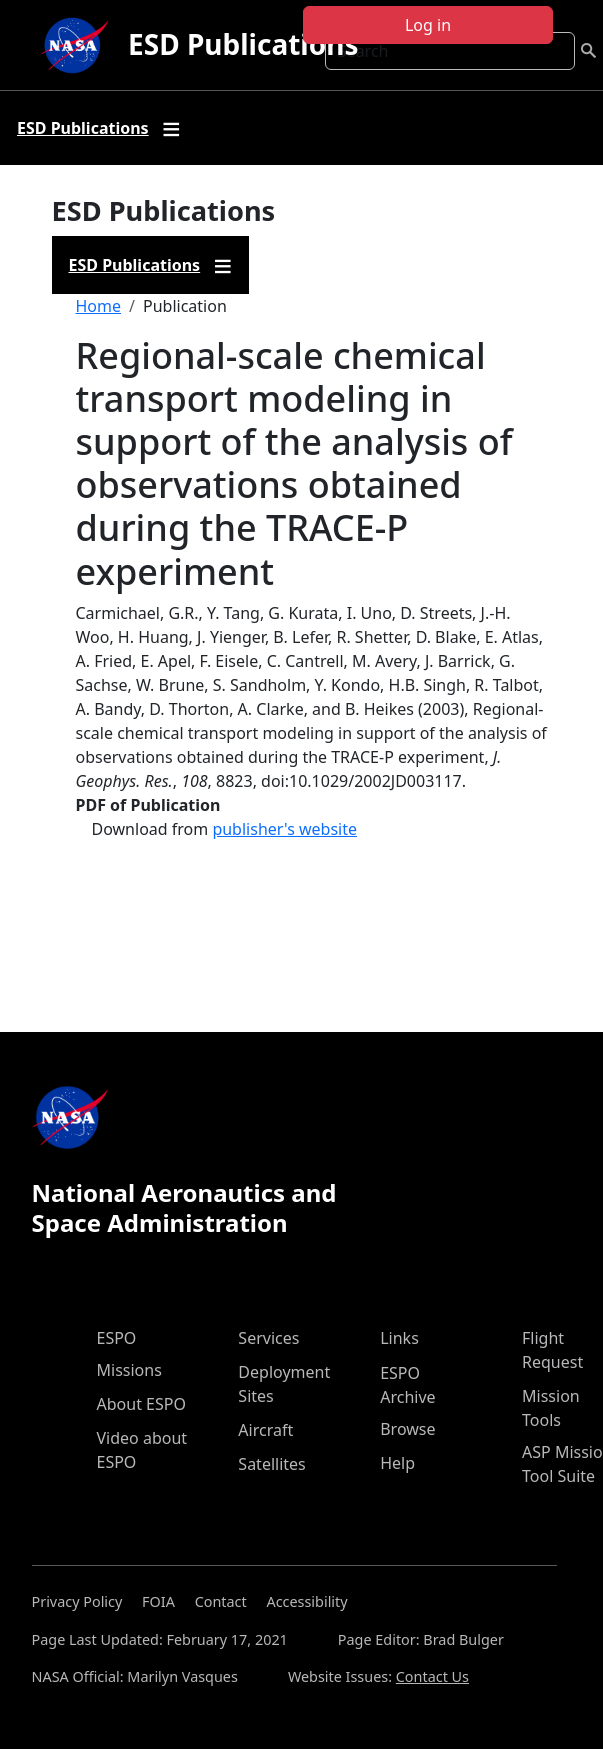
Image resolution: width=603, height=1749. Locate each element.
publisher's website (284, 829)
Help (397, 1463)
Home (99, 306)
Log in (428, 25)
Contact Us (432, 1676)
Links (399, 1338)
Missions (129, 1370)
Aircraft (265, 1430)
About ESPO (141, 1404)
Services (268, 1338)
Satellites (271, 1464)
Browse (407, 1429)
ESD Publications (243, 44)
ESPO (117, 1338)
